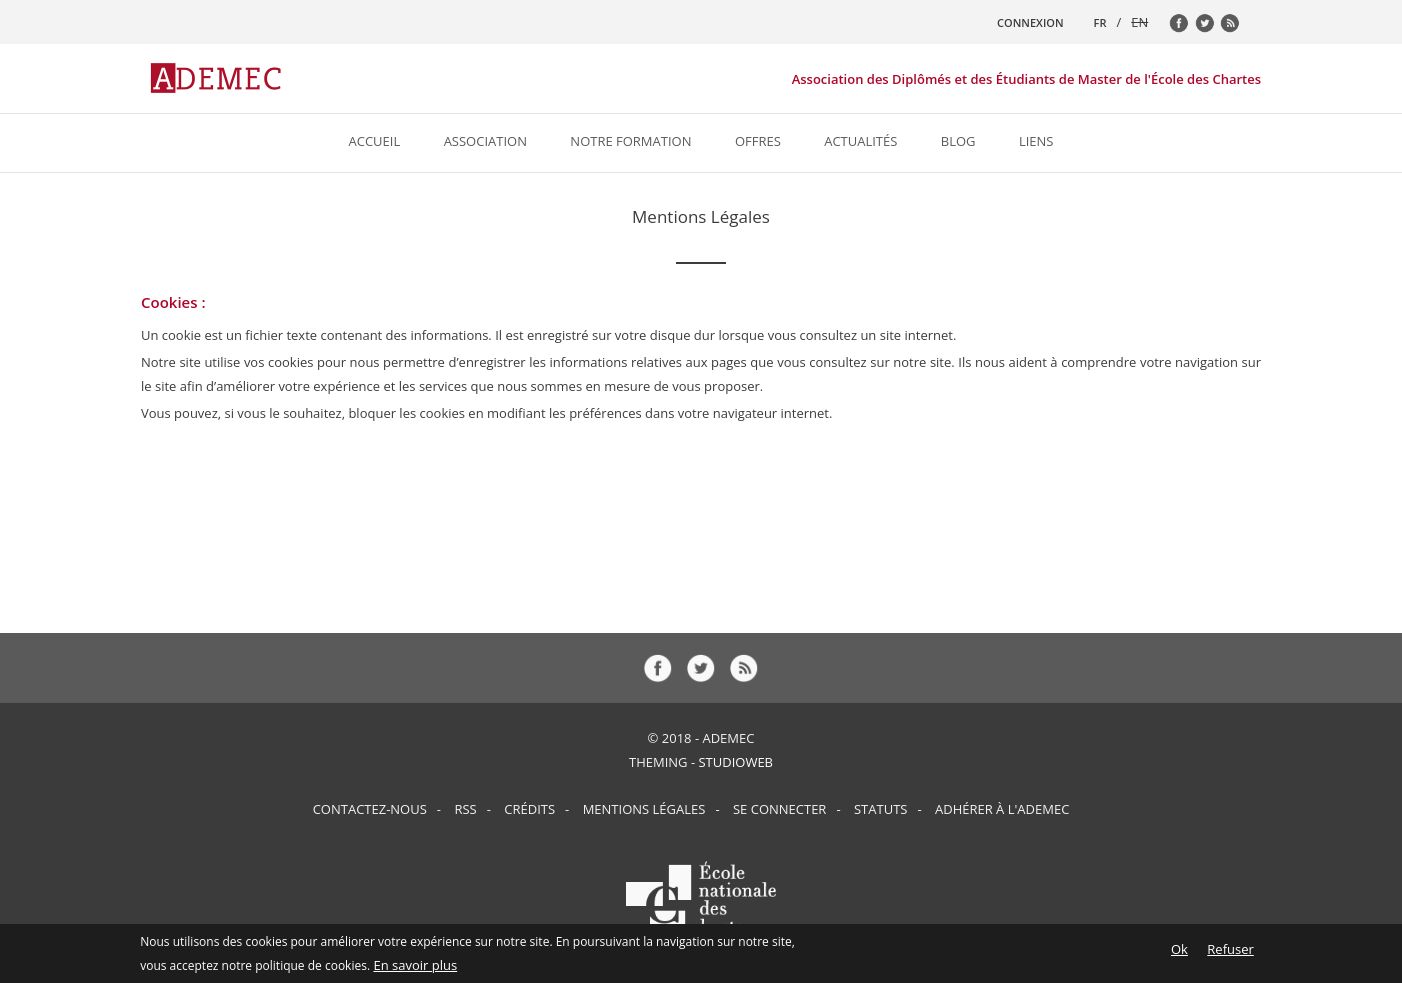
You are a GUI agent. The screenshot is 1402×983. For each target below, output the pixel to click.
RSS (465, 809)
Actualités (860, 141)
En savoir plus (415, 967)
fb (1184, 28)
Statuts (880, 809)
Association (485, 141)
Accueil (375, 141)
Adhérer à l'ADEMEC (1002, 809)
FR (1100, 22)
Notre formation (630, 141)
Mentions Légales (644, 809)
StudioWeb (735, 762)
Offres (758, 141)
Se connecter (779, 809)
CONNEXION (1030, 22)
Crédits (529, 809)
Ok (1179, 951)
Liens (1036, 141)
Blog (958, 141)
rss (1235, 28)
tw (1210, 28)
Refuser (1230, 951)
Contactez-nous (370, 809)
